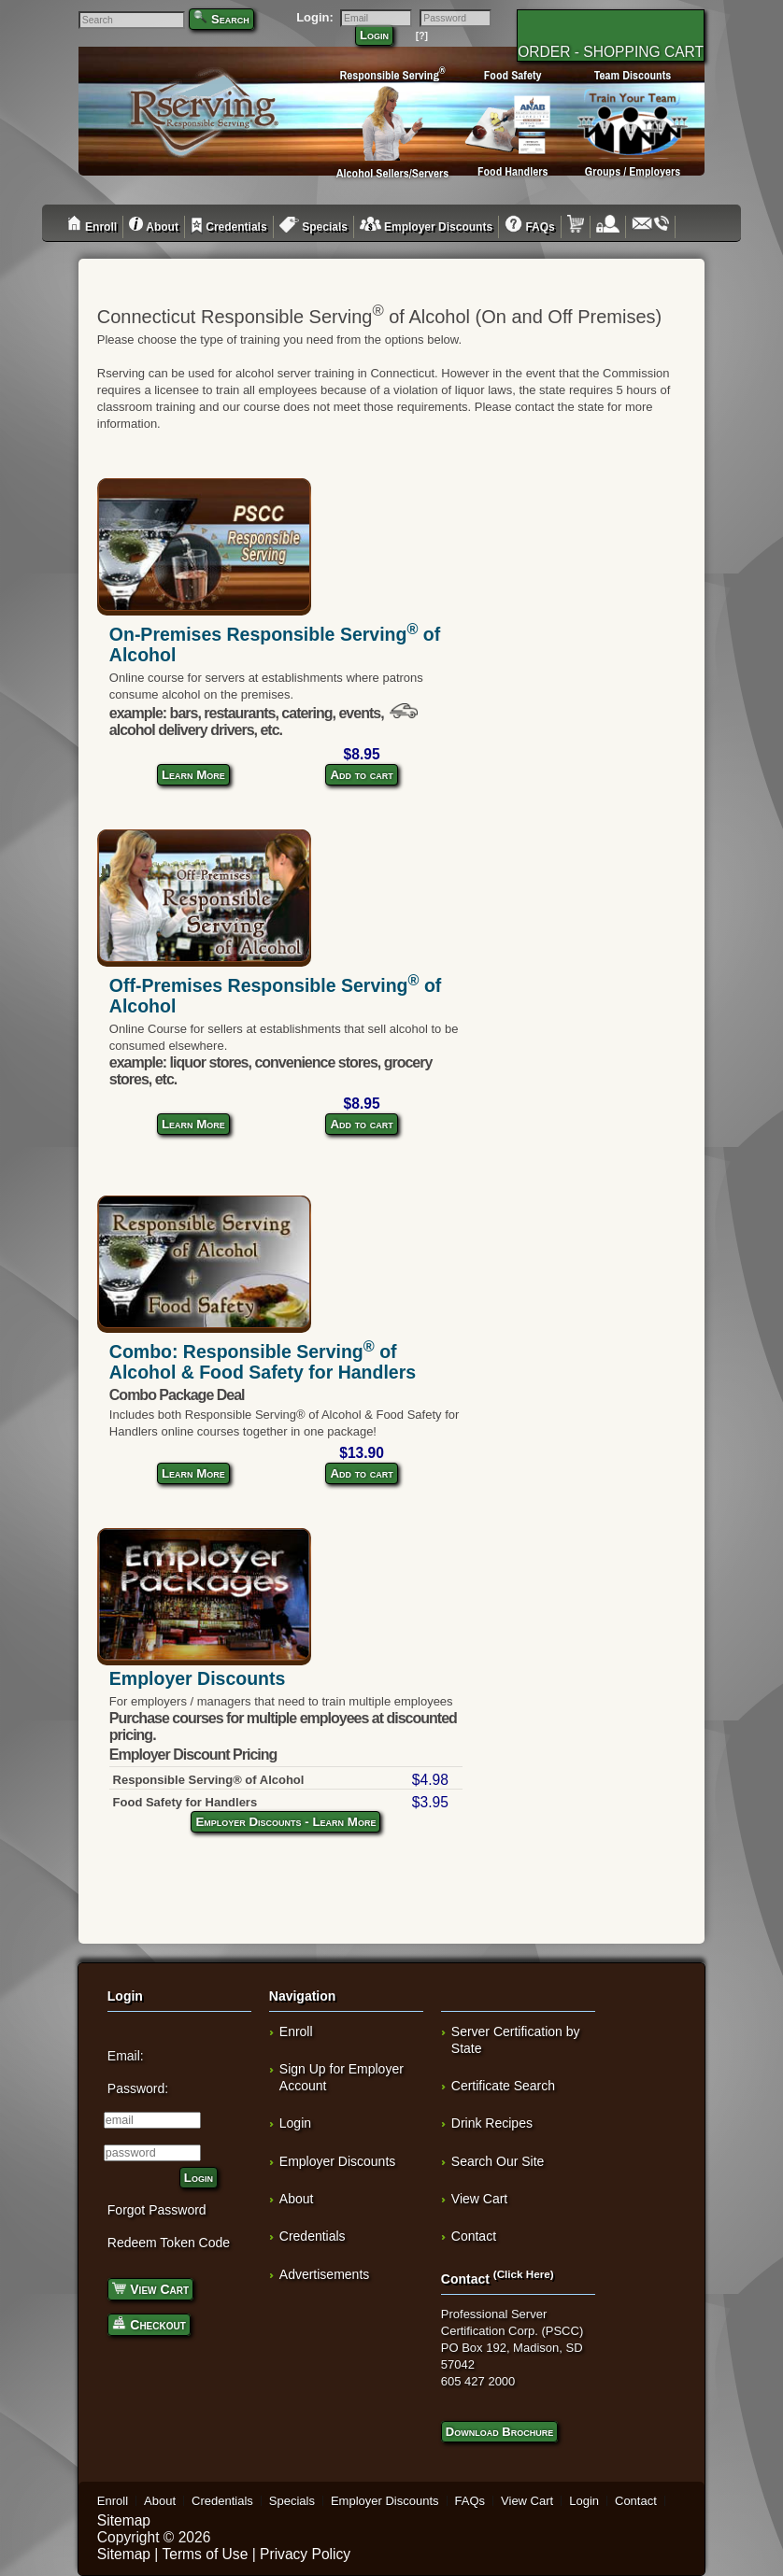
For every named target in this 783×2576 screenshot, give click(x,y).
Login (374, 35)
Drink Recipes (492, 2123)
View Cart (150, 2288)
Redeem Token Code (168, 2242)
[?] (422, 36)
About (153, 227)
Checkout (149, 2323)
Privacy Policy (305, 2554)
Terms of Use (205, 2554)
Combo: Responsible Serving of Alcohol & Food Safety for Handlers (262, 1361)
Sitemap (123, 2520)
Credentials (229, 227)
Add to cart (361, 775)
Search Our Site (498, 2161)
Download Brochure (499, 2432)
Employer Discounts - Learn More (285, 1822)
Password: (137, 2088)
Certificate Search (503, 2085)
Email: (125, 2055)
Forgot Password (156, 2209)
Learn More (193, 775)
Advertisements (324, 2274)
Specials (313, 227)
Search (230, 19)
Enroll (91, 227)
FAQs (530, 227)
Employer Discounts (426, 227)
